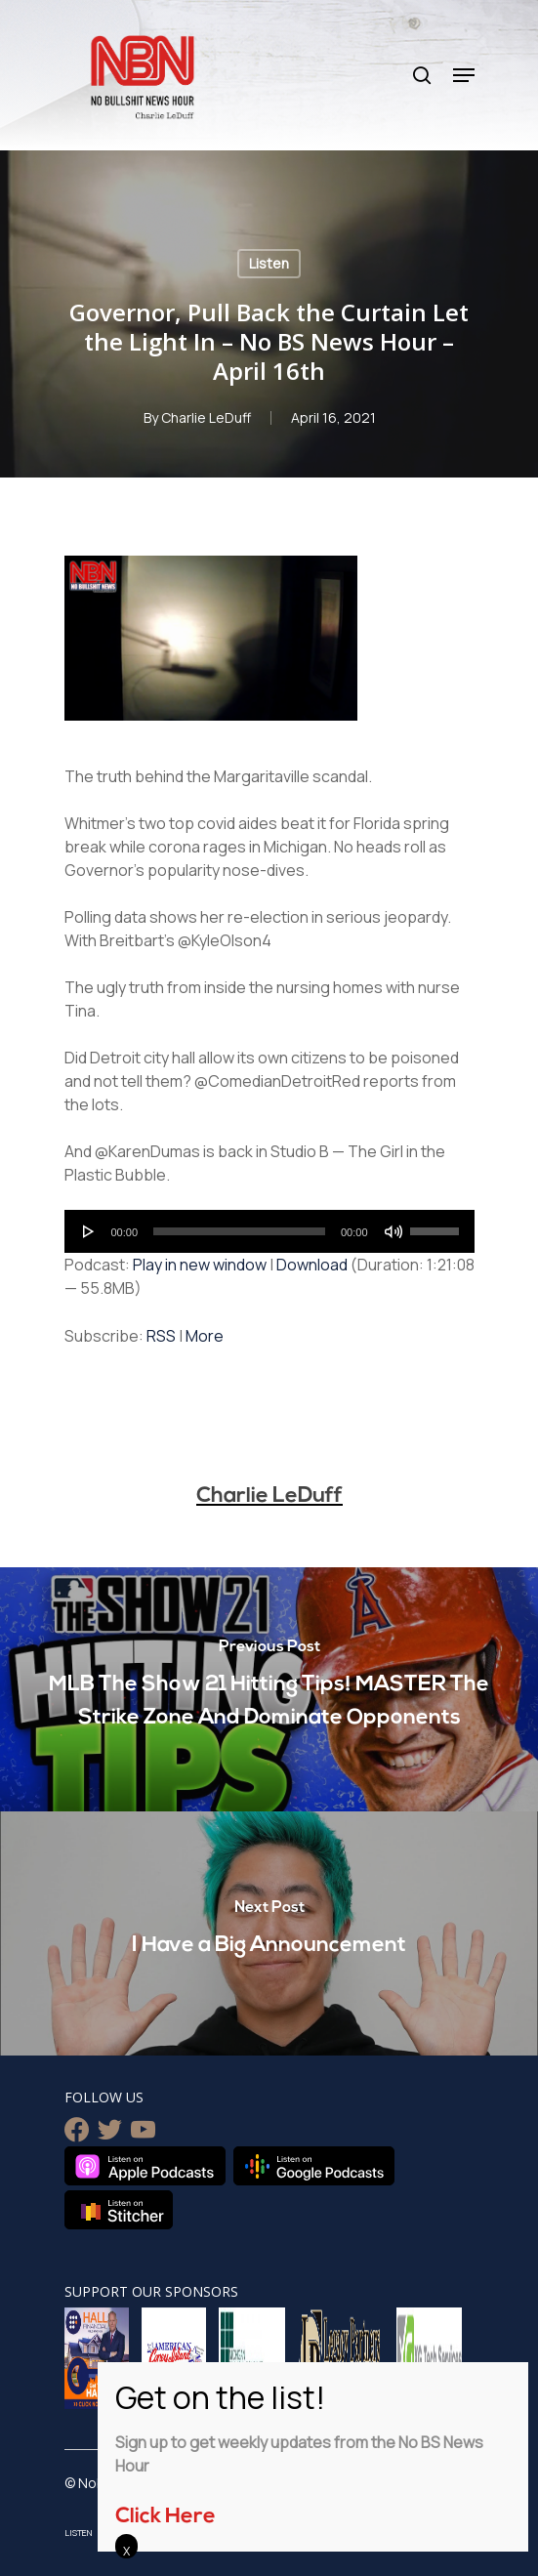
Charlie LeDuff (206, 417)
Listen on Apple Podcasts (145, 2165)
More (205, 1336)
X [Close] (126, 2550)
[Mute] (393, 1231)
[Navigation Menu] (464, 75)
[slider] (239, 1231)
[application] (269, 1231)
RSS (161, 1336)
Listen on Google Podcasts (313, 2165)
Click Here (165, 2517)
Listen (269, 263)
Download (312, 1264)
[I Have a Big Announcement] (269, 1933)
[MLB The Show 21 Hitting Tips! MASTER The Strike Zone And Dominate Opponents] (269, 1689)
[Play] (89, 1231)
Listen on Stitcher (118, 2209)
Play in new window (200, 1264)
